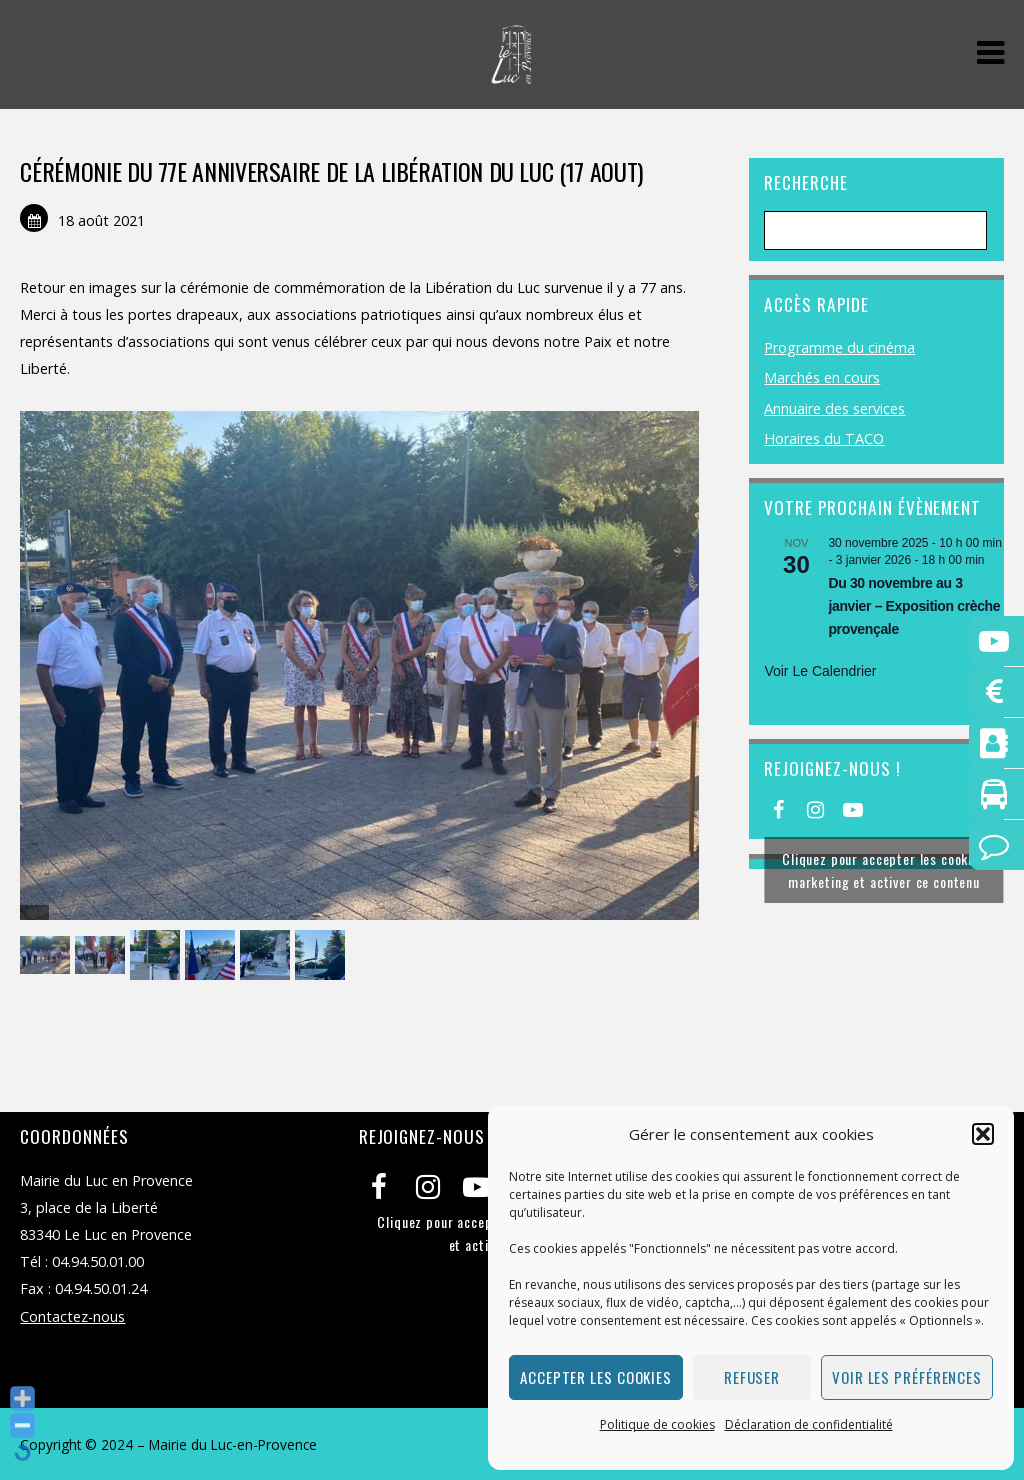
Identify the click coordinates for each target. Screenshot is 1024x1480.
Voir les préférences (907, 1377)
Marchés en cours (822, 377)
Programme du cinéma (839, 347)
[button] (983, 1134)
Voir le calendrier (820, 671)
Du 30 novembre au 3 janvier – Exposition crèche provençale (914, 605)
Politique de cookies (657, 1424)
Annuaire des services (834, 408)
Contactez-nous (72, 1316)
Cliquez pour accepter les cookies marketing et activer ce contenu (884, 870)
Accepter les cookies (596, 1377)
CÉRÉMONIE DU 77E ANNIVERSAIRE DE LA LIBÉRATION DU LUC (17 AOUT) (331, 171)
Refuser (752, 1377)
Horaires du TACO (824, 438)
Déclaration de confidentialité (809, 1424)
